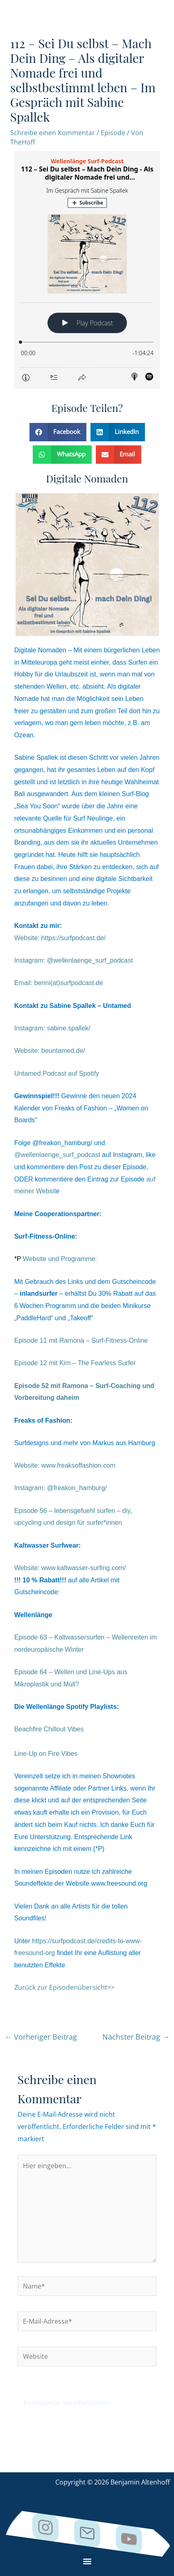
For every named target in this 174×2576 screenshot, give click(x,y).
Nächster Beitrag (135, 2037)
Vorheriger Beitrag (41, 2037)
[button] (58, 432)
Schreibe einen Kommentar (52, 132)
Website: (70, 1567)
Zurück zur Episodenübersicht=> (64, 1987)
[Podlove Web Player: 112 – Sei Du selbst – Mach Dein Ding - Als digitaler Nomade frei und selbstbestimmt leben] (87, 270)
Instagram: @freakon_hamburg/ (60, 1487)
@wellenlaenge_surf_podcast (57, 1154)
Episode (113, 132)
